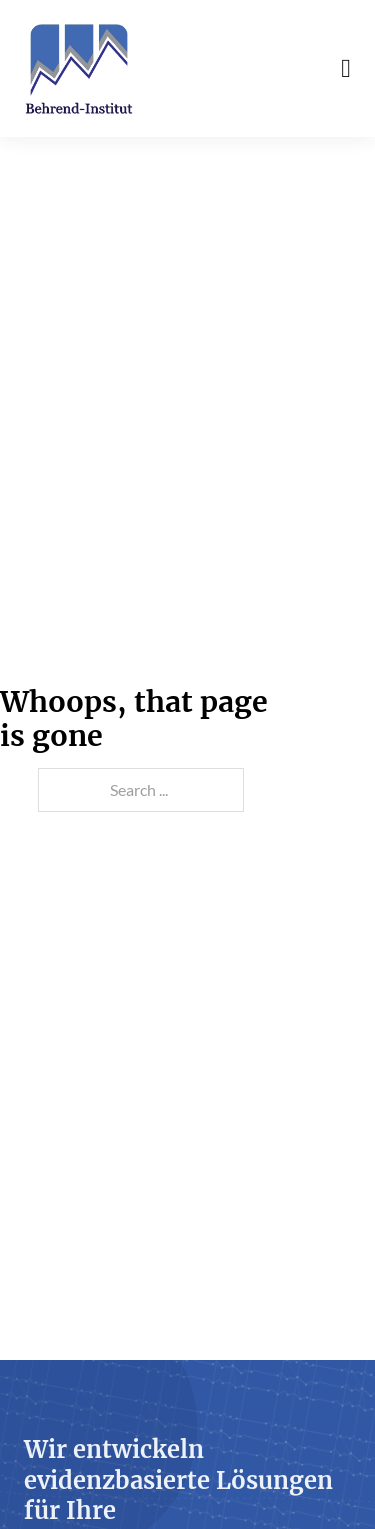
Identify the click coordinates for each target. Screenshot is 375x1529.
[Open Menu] (346, 69)
